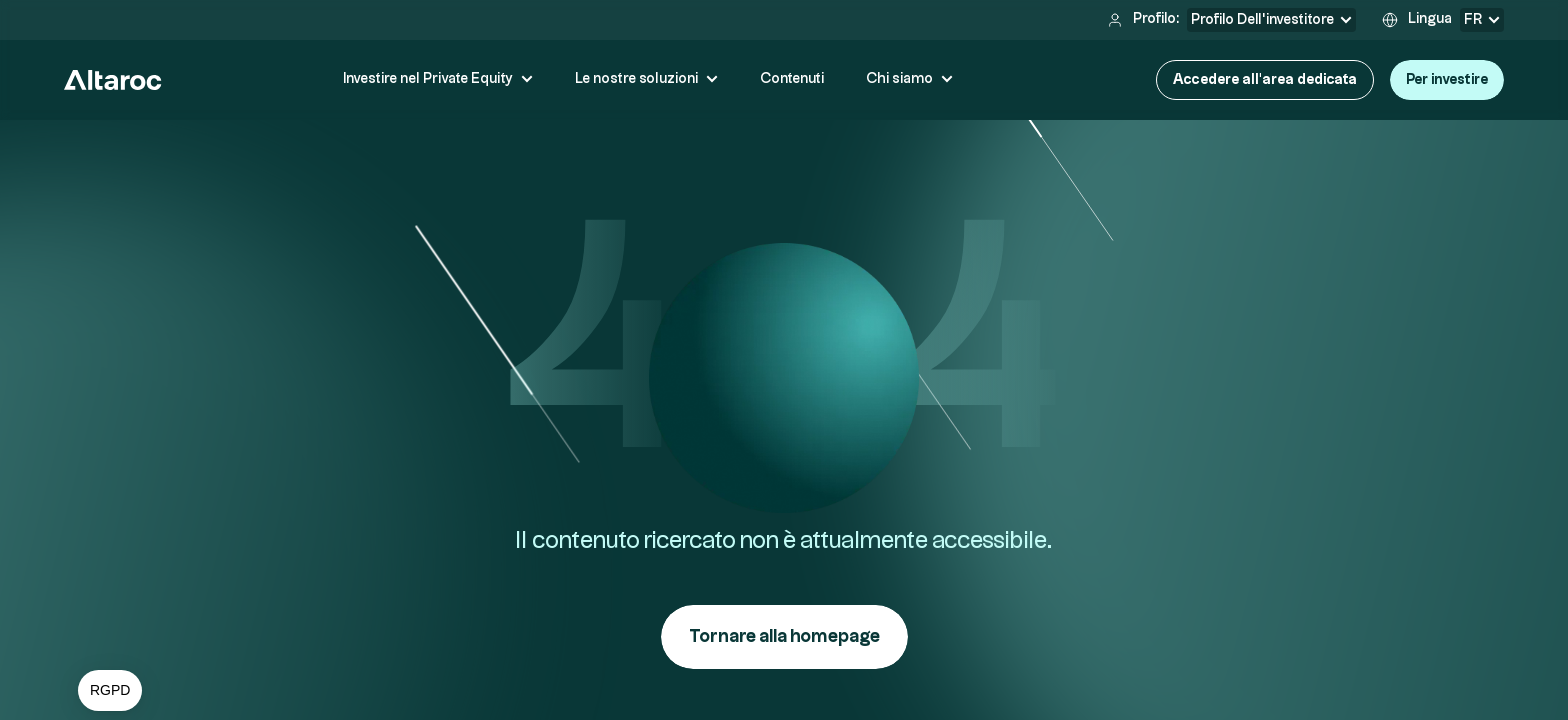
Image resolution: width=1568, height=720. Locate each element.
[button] (110, 691)
